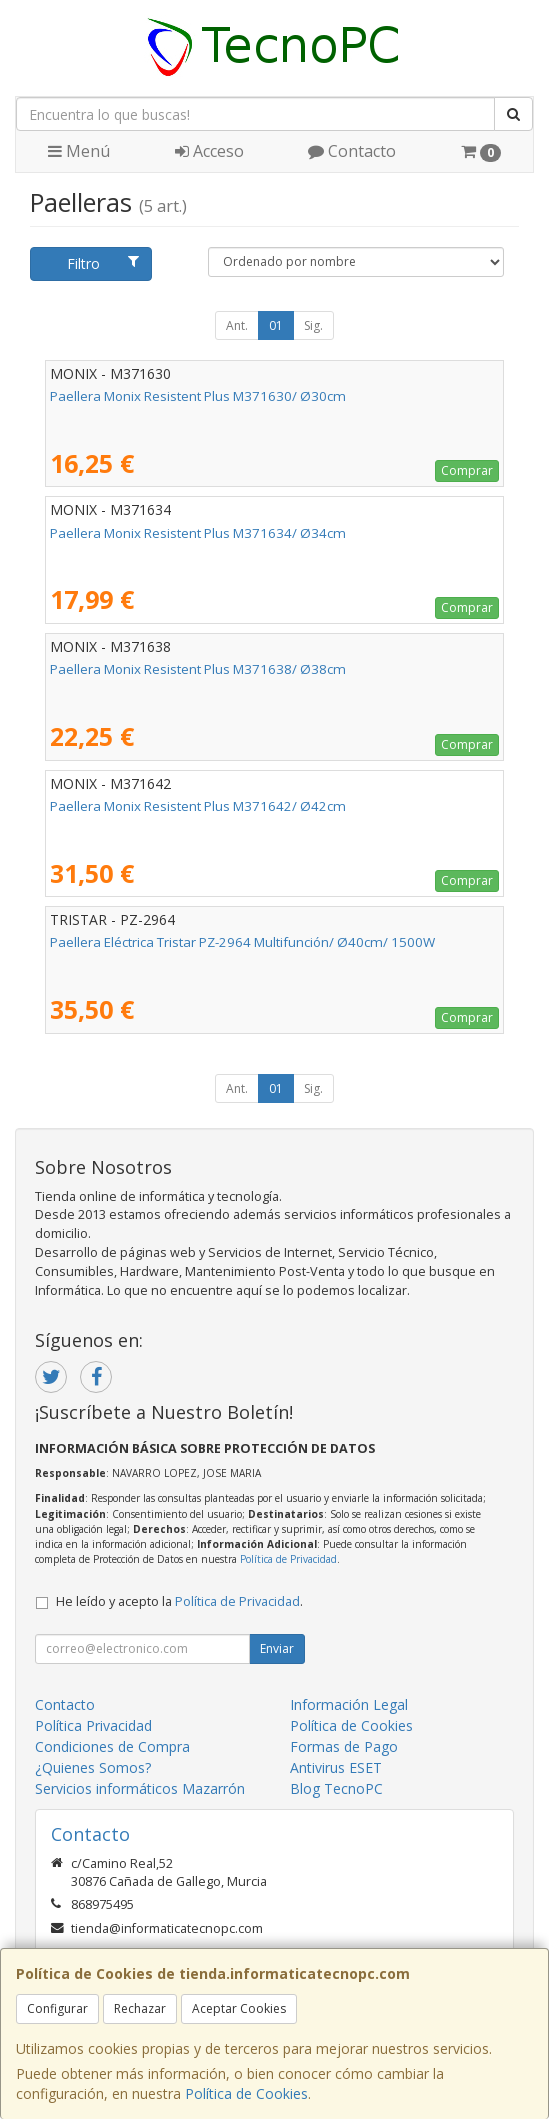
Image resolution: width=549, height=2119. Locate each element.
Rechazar (140, 2008)
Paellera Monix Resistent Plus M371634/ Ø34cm (198, 533)
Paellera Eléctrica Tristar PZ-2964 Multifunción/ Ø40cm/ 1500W (242, 942)
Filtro (103, 263)
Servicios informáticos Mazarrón (140, 1788)
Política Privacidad (93, 1725)
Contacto (352, 151)
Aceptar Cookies (239, 2008)
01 (276, 325)
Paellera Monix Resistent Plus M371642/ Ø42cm (198, 806)
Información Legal (349, 1704)
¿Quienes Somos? (93, 1767)
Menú (79, 151)
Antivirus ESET (336, 1767)
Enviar (277, 1648)
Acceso (209, 151)
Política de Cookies (246, 2093)
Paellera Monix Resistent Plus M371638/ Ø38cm (198, 669)
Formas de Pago (344, 1746)
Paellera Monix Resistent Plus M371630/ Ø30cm (198, 396)
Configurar (57, 2008)
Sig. (313, 325)
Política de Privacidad (288, 1559)
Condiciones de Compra (112, 1746)
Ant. (237, 325)
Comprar (467, 470)
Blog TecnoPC (336, 1788)
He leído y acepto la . (179, 1601)
